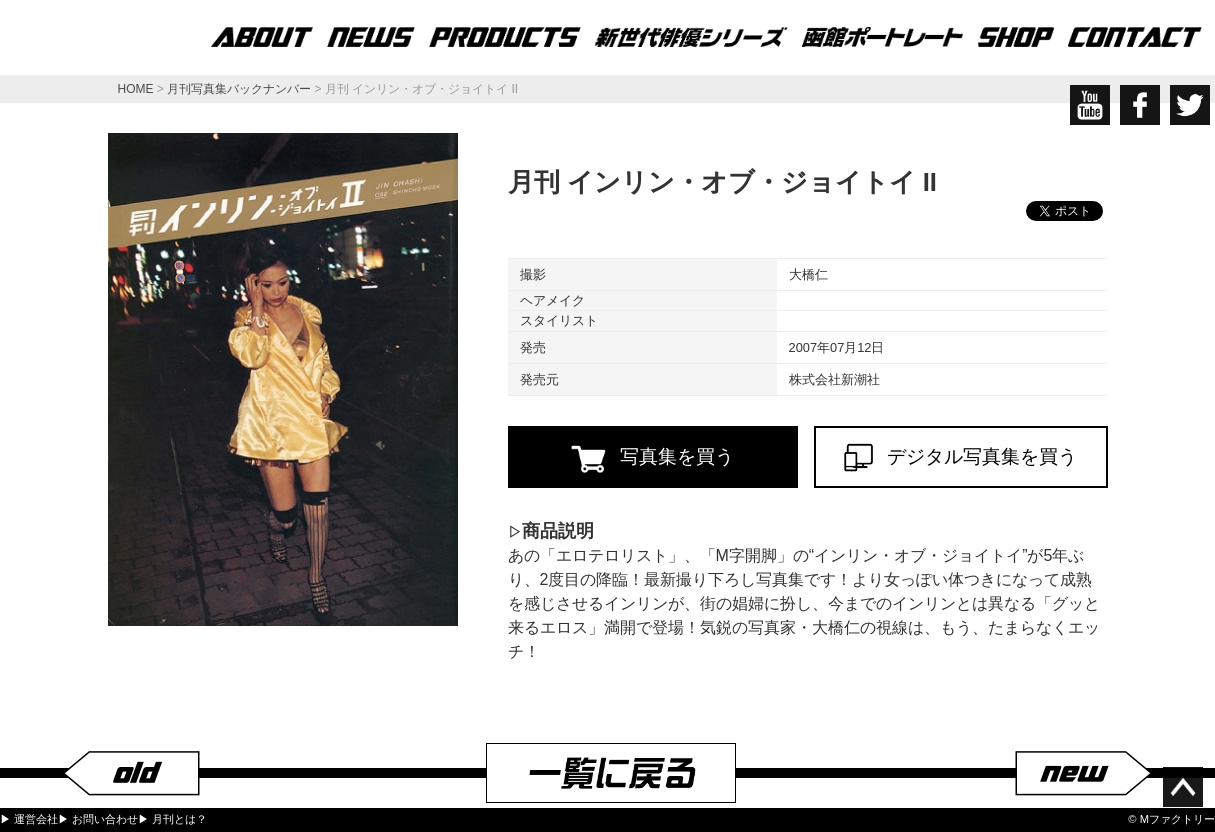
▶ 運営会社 (29, 819)
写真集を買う (652, 458)
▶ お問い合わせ (98, 819)
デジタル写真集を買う (961, 457)
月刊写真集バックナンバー (239, 89)
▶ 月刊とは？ (172, 819)
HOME (136, 89)
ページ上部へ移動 (1183, 787)
